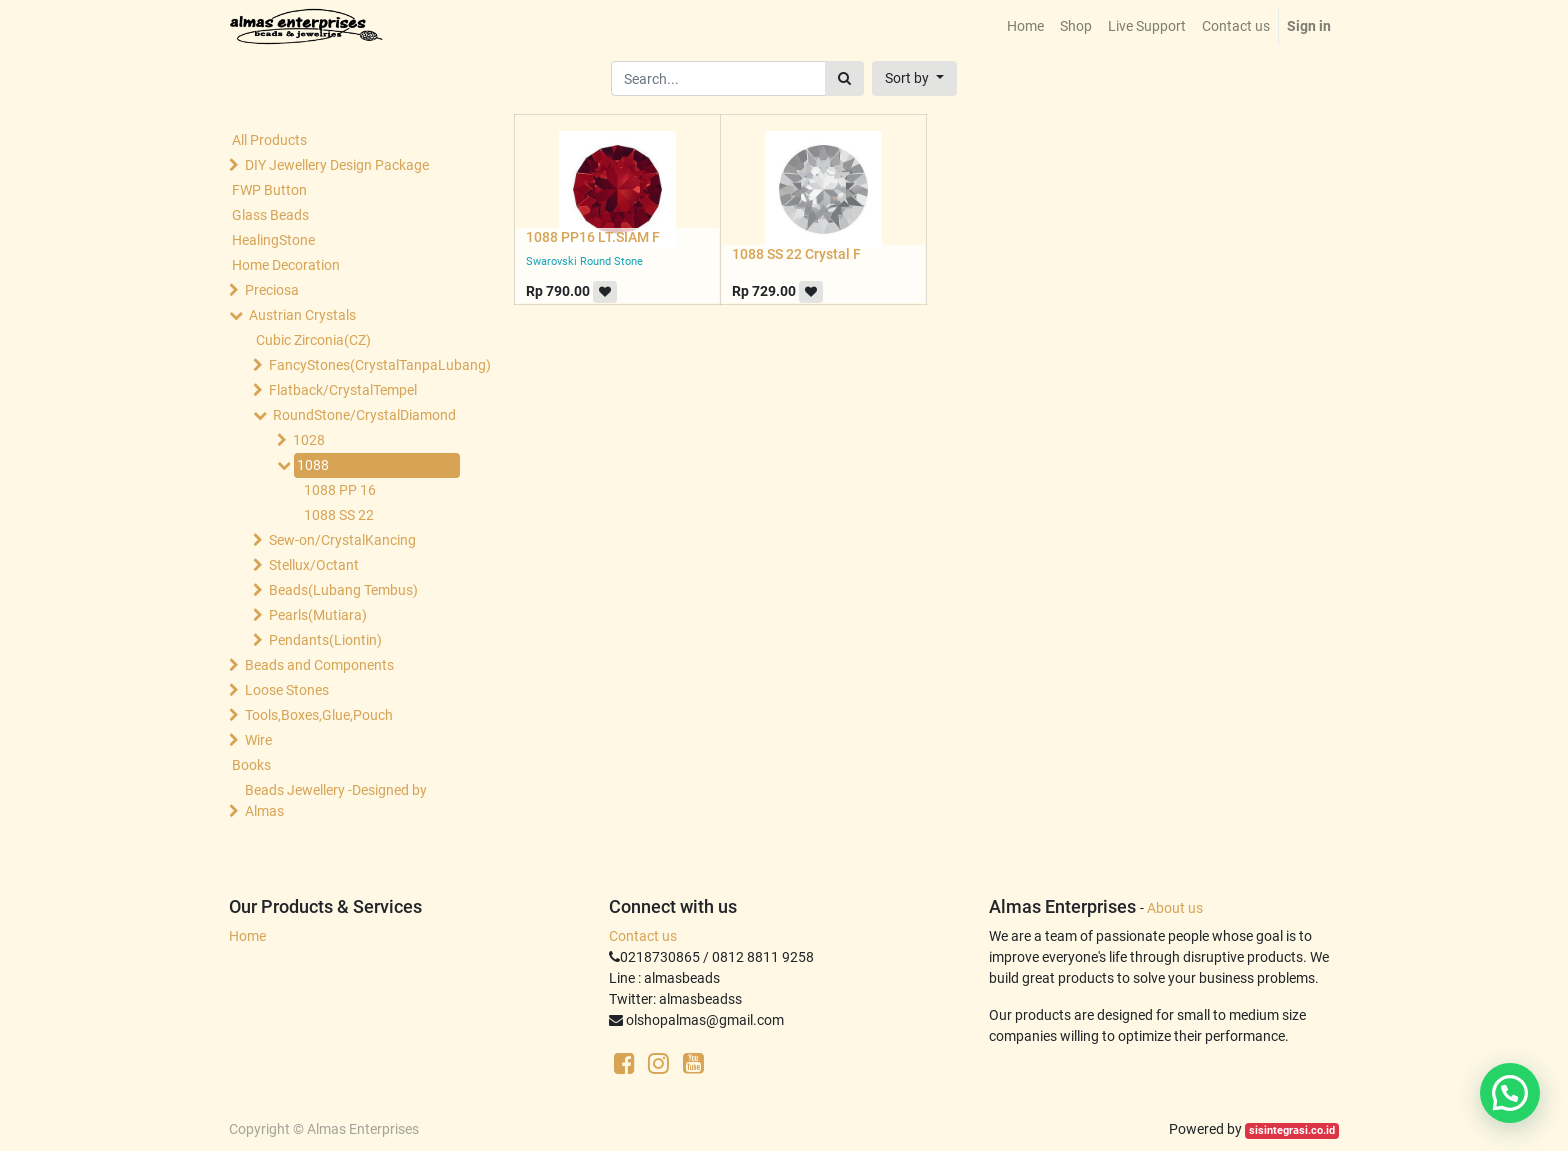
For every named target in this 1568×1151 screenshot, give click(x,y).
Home (247, 936)
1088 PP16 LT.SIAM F (593, 237)
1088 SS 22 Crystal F (796, 254)
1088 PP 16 (340, 490)
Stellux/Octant (314, 565)
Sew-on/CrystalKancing (342, 540)
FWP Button (269, 190)
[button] (914, 78)
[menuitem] (1025, 26)
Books (251, 765)
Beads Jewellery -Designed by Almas (336, 800)
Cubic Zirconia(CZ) (313, 340)
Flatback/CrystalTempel (343, 390)
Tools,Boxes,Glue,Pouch (319, 715)
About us (1175, 908)
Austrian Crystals (302, 315)
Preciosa (272, 290)
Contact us (643, 936)
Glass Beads (270, 215)
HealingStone (273, 240)
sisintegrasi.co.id (1292, 1130)
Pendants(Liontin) (325, 640)
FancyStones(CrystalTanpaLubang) (360, 365)
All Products (269, 140)
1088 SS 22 (339, 515)
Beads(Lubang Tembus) (343, 590)
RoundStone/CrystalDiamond (364, 415)
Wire (258, 740)
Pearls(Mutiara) (318, 615)
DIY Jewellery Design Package (337, 165)
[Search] (844, 78)
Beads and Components (319, 665)
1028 (309, 440)
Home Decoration (286, 265)
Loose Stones (287, 690)
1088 (313, 465)
